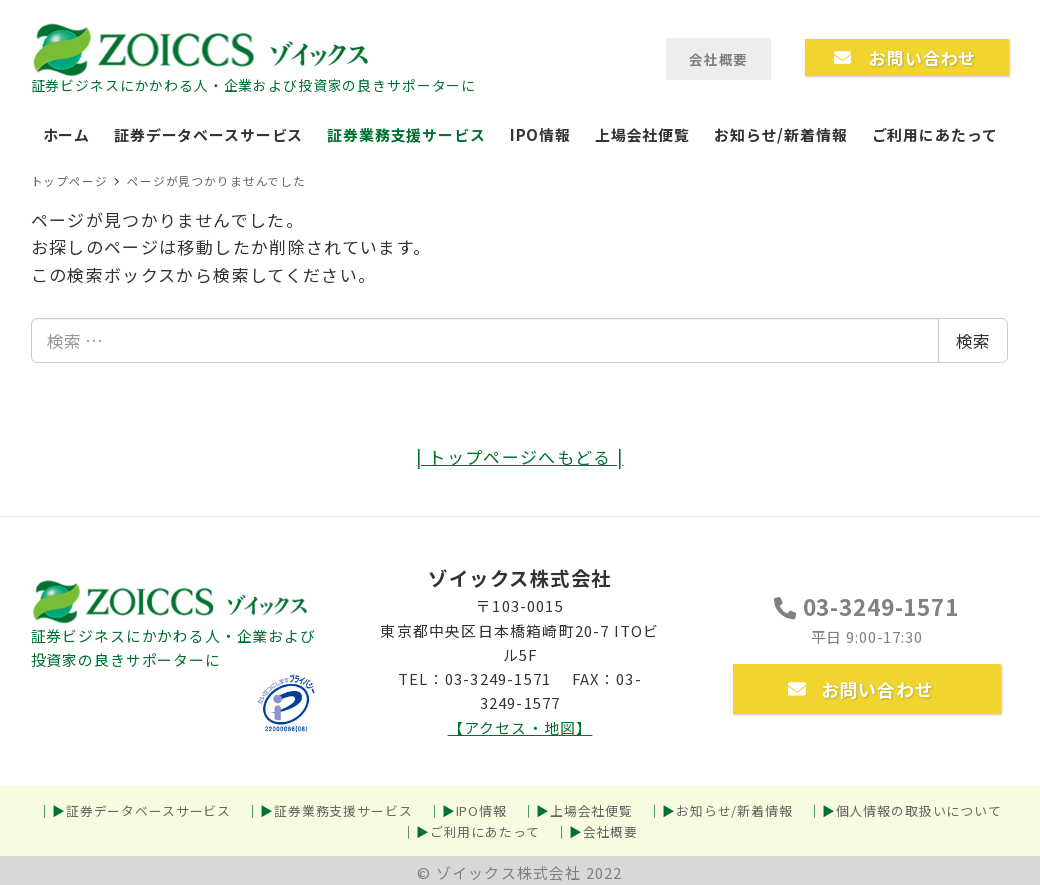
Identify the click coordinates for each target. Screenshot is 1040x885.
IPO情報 (481, 810)
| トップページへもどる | (519, 456)
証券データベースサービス (148, 810)
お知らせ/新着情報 (734, 810)
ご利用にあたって (485, 831)
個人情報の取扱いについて (919, 810)
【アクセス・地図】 (520, 727)
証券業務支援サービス (343, 810)
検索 (973, 340)
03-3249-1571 (866, 606)
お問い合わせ (861, 689)
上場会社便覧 (591, 810)
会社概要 (610, 831)
